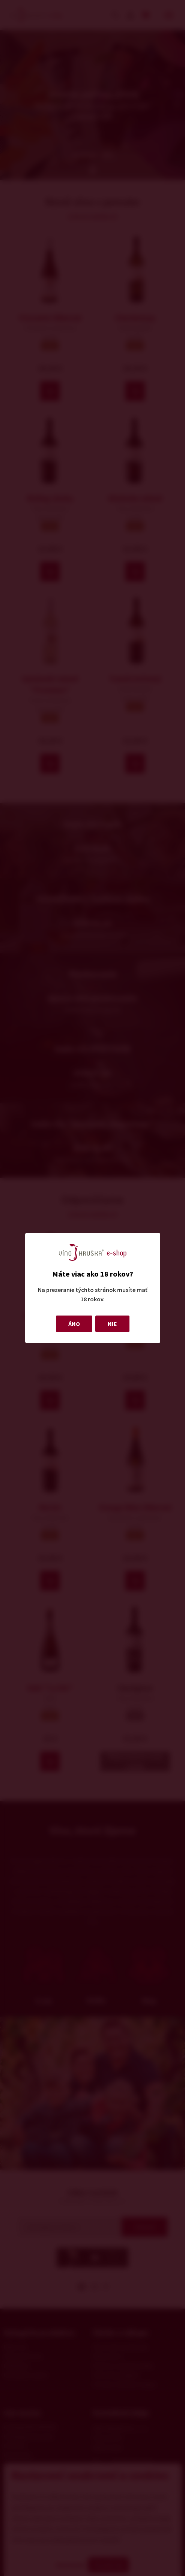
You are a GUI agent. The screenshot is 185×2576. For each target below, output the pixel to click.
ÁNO (74, 1324)
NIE (112, 1324)
